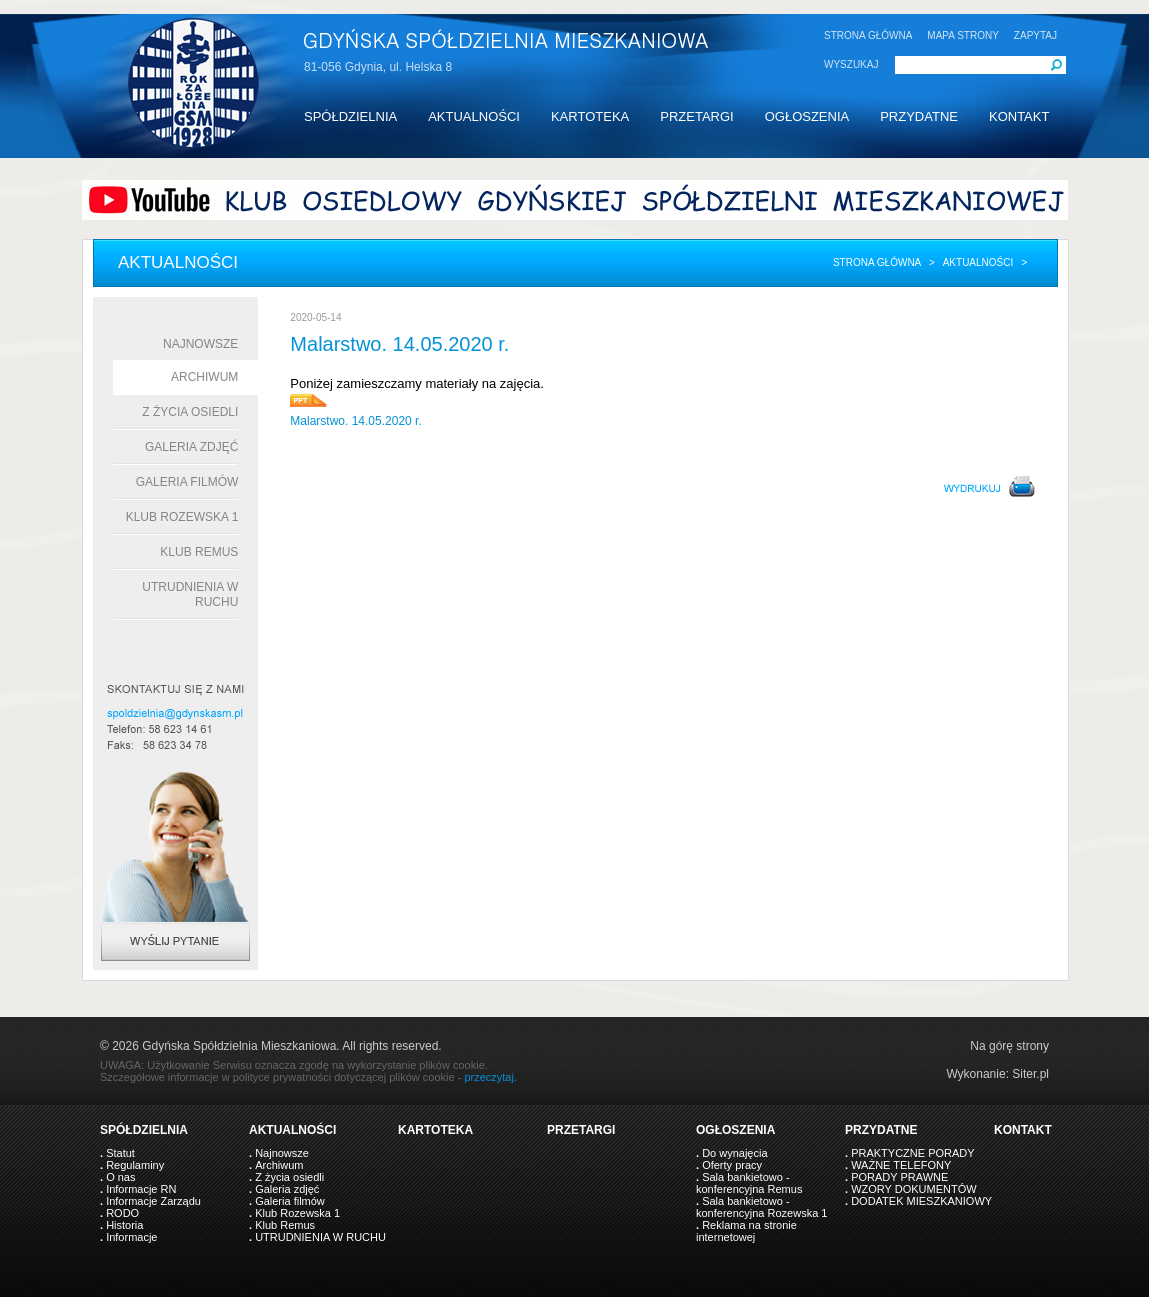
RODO (122, 1213)
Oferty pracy (732, 1165)
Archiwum (204, 377)
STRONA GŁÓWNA (868, 35)
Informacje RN (141, 1189)
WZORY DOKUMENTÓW (913, 1189)
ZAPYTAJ (1035, 35)
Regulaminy (135, 1165)
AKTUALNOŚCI (474, 116)
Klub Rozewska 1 (182, 517)
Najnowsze (200, 344)
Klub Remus (199, 552)
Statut (120, 1153)
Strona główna (877, 262)
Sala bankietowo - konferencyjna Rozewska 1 (761, 1207)
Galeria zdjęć (191, 447)
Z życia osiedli (190, 412)
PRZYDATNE (919, 116)
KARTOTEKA (590, 116)
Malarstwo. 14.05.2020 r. (355, 421)
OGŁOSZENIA (807, 116)
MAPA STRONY (963, 35)
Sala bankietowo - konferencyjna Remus (749, 1183)
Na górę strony (1009, 1046)
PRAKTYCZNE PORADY (912, 1153)
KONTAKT (1019, 116)
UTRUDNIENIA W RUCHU (320, 1237)
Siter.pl (1030, 1074)
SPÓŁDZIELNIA (350, 116)
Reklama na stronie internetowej (746, 1231)
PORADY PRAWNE (899, 1177)
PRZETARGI (696, 116)
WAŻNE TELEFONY (901, 1165)
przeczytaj (489, 1077)
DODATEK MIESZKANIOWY (921, 1201)
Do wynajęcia (734, 1153)
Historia (124, 1225)
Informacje (131, 1237)
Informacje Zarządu (153, 1201)
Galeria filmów (187, 482)
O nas (120, 1177)
